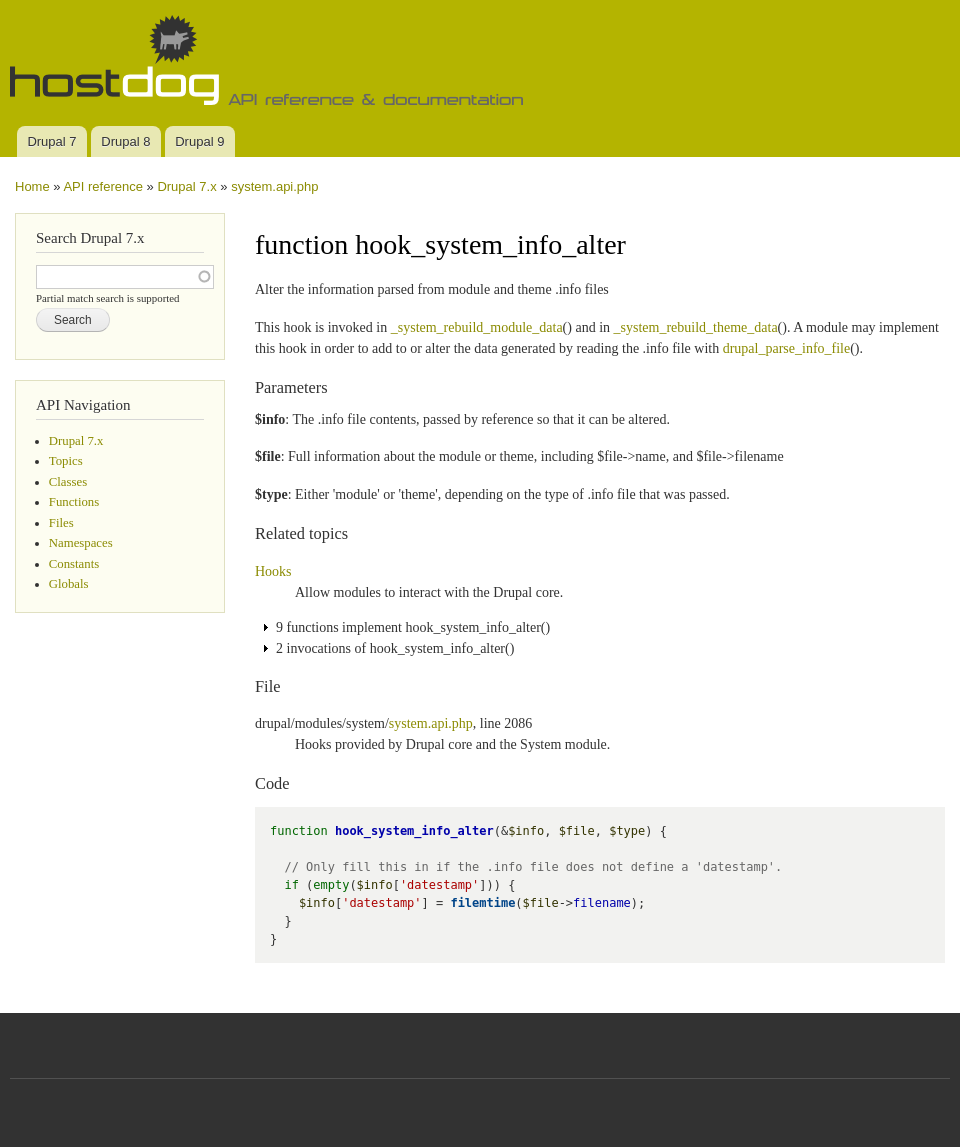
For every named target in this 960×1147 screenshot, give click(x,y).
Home (32, 186)
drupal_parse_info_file (787, 348)
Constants (74, 564)
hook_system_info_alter (414, 831)
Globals (69, 584)
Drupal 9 (199, 141)
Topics (66, 461)
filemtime (482, 903)
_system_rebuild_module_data (477, 327)
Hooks (273, 571)
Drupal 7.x (186, 186)
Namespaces (81, 543)
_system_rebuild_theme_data (696, 327)
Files (61, 523)
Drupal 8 (125, 141)
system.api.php (274, 186)
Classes (68, 482)
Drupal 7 (51, 141)
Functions (74, 502)
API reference (103, 186)
